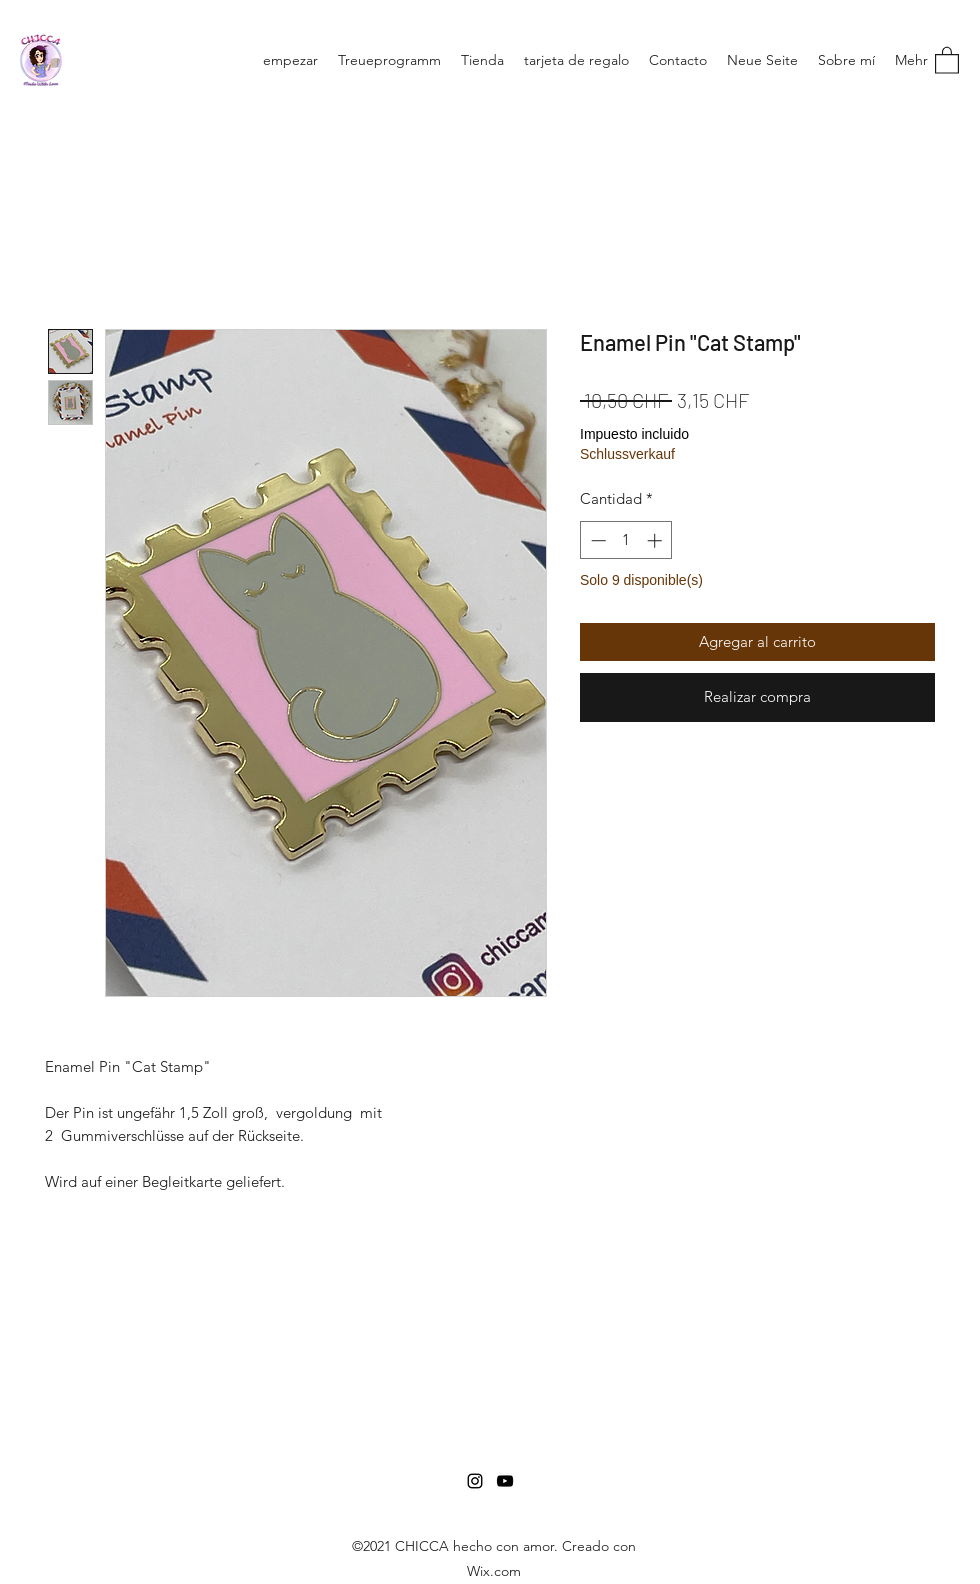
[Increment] (656, 540)
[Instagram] (475, 1481)
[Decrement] (596, 540)
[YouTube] (505, 1481)
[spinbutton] (626, 540)
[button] (947, 59)
